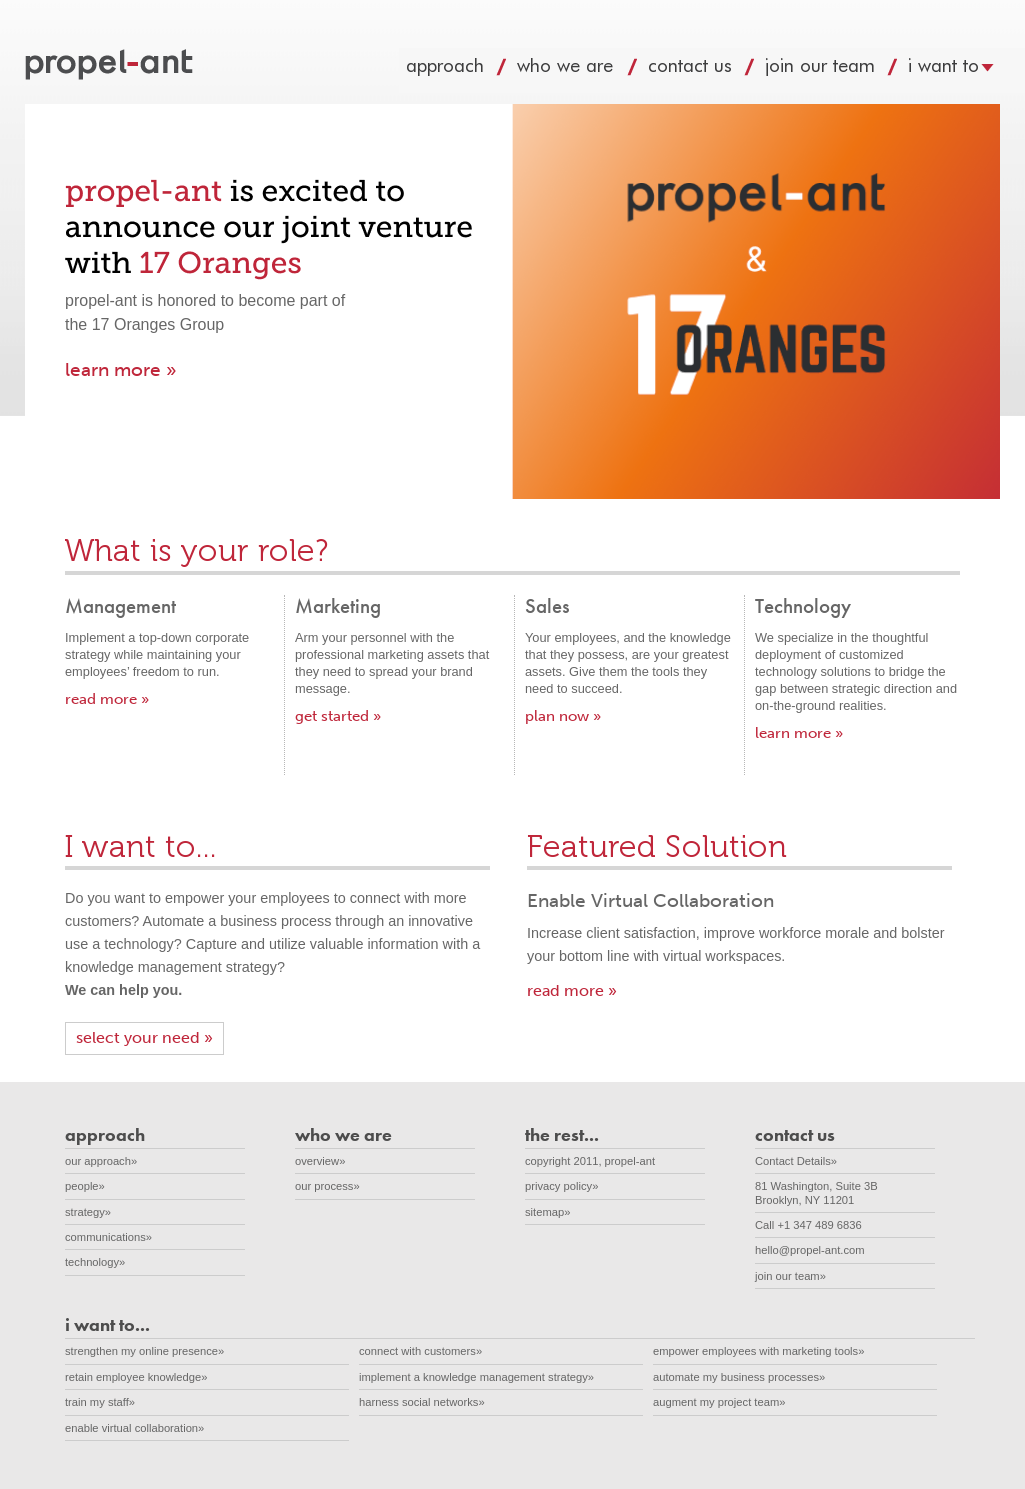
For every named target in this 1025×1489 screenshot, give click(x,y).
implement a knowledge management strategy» (476, 1377)
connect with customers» (420, 1351)
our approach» (101, 1161)
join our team (839, 70)
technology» (95, 1262)
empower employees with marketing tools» (758, 1351)
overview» (320, 1161)
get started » (338, 716)
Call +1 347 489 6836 (808, 1225)
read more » (107, 699)
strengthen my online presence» (144, 1351)
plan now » (563, 716)
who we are (585, 70)
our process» (327, 1186)
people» (85, 1186)
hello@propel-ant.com (810, 1250)
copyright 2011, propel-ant (590, 1161)
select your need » (144, 1037)
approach (464, 70)
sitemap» (547, 1212)
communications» (108, 1237)
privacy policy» (561, 1186)
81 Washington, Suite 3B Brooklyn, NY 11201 (827, 1192)
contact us (709, 70)
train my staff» (100, 1402)
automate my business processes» (739, 1377)
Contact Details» (796, 1161)
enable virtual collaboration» (134, 1428)
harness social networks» (422, 1402)
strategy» (88, 1212)
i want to (963, 70)
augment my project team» (719, 1402)
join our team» (790, 1276)
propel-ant (111, 66)
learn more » (121, 369)
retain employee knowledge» (136, 1377)
